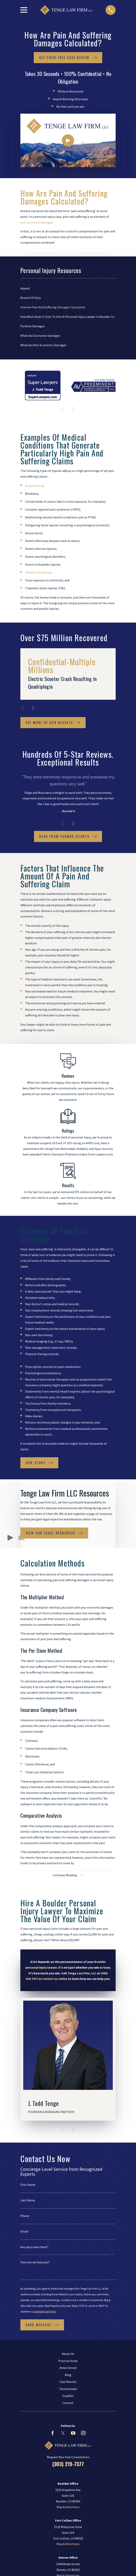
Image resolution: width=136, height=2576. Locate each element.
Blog (68, 2375)
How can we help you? (35, 2262)
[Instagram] (83, 2433)
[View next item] (73, 409)
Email (24, 2232)
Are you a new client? (34, 2247)
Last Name (27, 2200)
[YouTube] (73, 2433)
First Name (27, 2185)
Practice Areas (68, 2361)
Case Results (68, 2382)
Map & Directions (68, 2507)
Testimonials (68, 2389)
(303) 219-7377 (68, 2464)
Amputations (34, 486)
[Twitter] (63, 2433)
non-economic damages (36, 222)
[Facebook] (52, 2433)
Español (68, 2396)
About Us (68, 2354)
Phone (24, 2216)
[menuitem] (68, 288)
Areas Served (68, 2368)
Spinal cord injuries (38, 572)
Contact (68, 2403)
